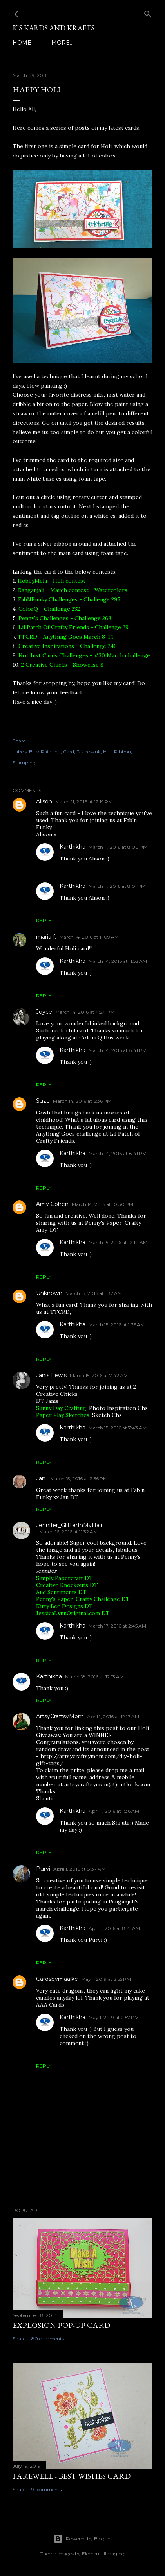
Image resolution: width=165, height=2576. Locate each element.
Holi (107, 752)
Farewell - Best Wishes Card (72, 2476)
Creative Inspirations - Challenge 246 (67, 645)
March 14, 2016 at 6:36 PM (82, 1101)
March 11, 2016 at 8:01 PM (117, 886)
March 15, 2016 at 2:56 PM (78, 1478)
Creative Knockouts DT (67, 1585)
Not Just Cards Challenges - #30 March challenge (84, 655)
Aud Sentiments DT (61, 1592)
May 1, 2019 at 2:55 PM (106, 1979)
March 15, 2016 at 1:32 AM (93, 1293)
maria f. (46, 936)
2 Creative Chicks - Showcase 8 (62, 664)
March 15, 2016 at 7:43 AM (118, 1428)
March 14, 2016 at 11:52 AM (118, 961)
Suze (43, 1100)
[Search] (147, 12)
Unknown (49, 1293)
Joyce (44, 1011)
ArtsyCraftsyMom (60, 1716)
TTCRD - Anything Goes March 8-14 (65, 636)
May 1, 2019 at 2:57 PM (114, 2017)
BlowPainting (45, 752)
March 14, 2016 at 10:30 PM (102, 1204)
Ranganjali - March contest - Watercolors (72, 590)
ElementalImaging (103, 2553)
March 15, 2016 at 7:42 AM (99, 1375)
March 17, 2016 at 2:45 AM (117, 1626)
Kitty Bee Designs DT (64, 1606)
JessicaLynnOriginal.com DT (73, 1613)
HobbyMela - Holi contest (51, 580)
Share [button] (19, 741)
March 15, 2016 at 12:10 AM (118, 1242)
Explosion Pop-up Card (61, 2325)
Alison (44, 801)
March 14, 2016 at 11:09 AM (89, 937)
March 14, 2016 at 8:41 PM (118, 1050)
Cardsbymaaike (57, 1978)
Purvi (43, 1868)
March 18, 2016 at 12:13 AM (94, 1677)
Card (68, 752)
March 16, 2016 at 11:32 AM (68, 1532)
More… (62, 42)
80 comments (47, 2339)
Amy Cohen (52, 1204)
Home (22, 42)
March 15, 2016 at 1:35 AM (117, 1324)
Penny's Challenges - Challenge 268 (64, 618)
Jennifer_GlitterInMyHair (69, 1525)
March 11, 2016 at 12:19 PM (83, 802)
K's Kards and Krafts (53, 27)
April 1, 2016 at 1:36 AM (114, 1811)
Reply (43, 920)
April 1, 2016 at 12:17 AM (113, 1716)
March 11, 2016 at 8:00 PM (118, 847)
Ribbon (122, 752)
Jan (41, 1478)
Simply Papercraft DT (64, 1577)
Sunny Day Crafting (61, 1407)
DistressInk (88, 752)
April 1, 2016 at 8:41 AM (114, 1928)
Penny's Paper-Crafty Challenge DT (83, 1599)
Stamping (24, 763)
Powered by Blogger (82, 2539)
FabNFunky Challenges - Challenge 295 (69, 599)
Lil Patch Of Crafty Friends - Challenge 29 (73, 627)
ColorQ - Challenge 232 (49, 608)
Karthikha (72, 846)
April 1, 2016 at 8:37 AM (79, 1869)
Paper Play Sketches (62, 1415)
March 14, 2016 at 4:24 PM (84, 1012)
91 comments (46, 2489)
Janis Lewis (51, 1375)
